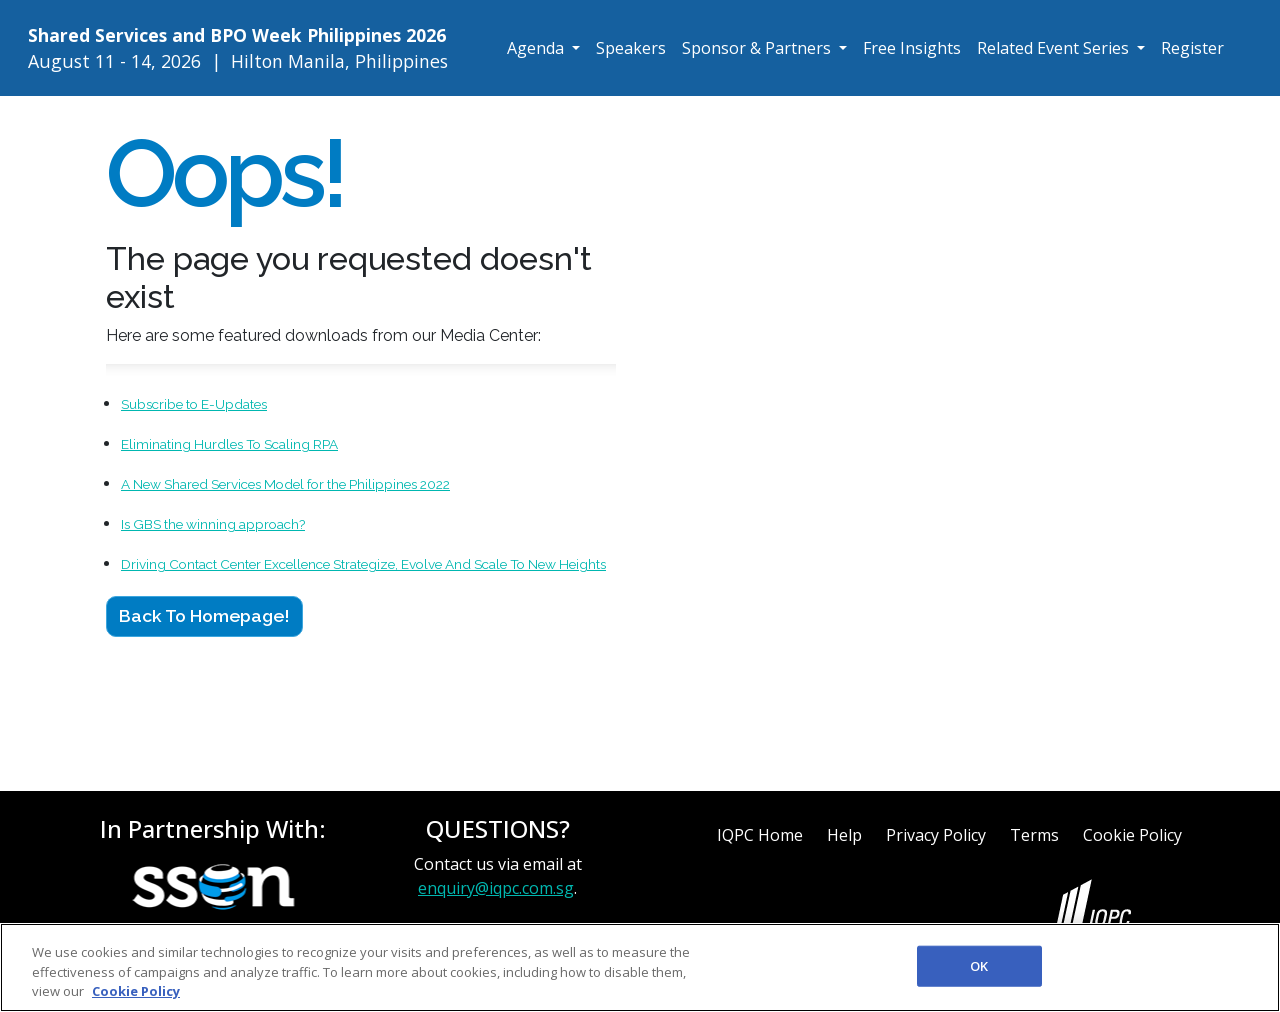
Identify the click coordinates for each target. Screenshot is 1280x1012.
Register (1192, 48)
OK (979, 965)
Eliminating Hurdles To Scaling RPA (229, 444)
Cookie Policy (1132, 835)
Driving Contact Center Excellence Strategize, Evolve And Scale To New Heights (363, 564)
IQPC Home (760, 835)
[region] (640, 967)
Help (844, 835)
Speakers (631, 48)
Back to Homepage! (204, 615)
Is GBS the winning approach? (213, 524)
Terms (1034, 835)
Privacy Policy (936, 835)
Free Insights (912, 48)
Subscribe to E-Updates (194, 404)
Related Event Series (1055, 48)
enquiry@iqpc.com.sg (496, 888)
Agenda (537, 48)
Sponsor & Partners (758, 48)
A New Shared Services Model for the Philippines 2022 (285, 484)
